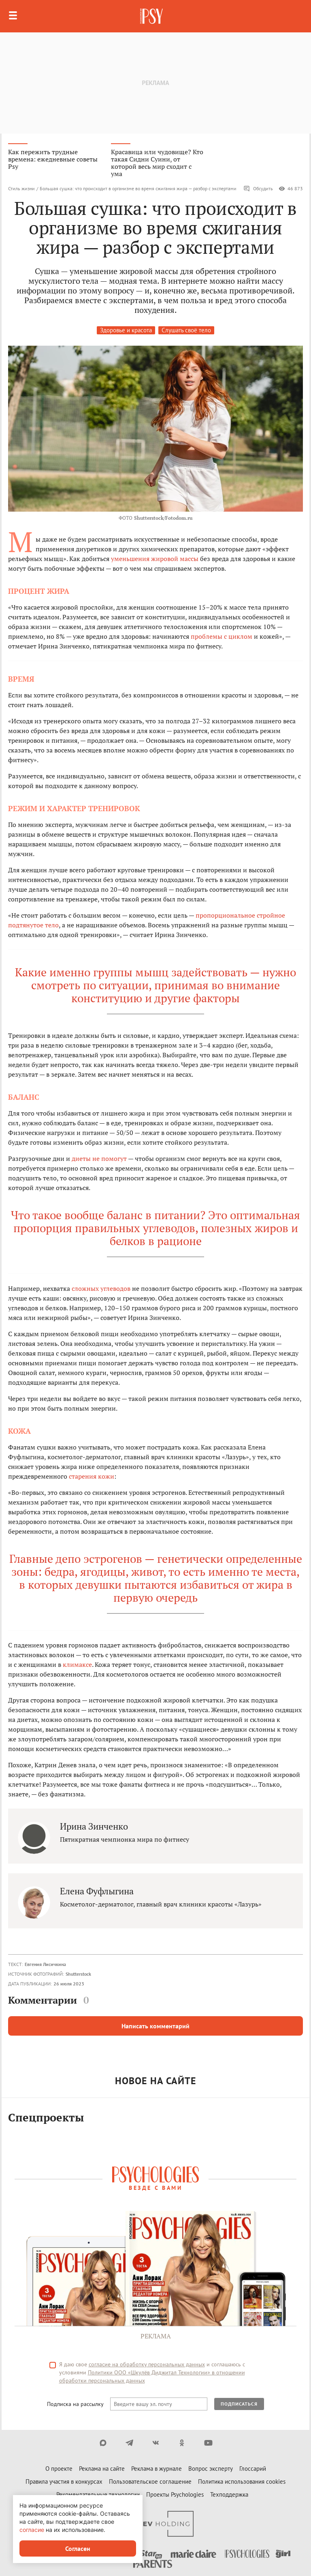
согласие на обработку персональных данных (147, 2364)
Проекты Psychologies (175, 2494)
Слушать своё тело (186, 330)
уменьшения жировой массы (154, 558)
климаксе (77, 1664)
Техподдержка (229, 2494)
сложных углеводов (101, 1288)
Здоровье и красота (126, 330)
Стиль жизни (21, 188)
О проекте (58, 2468)
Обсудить (258, 188)
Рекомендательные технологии (98, 2494)
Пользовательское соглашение (150, 2481)
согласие (31, 2529)
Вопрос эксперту (210, 2468)
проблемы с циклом (221, 636)
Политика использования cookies (241, 2481)
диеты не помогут (99, 1158)
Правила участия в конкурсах (64, 2481)
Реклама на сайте (102, 2468)
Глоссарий (252, 2468)
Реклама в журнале (156, 2468)
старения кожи (91, 1476)
